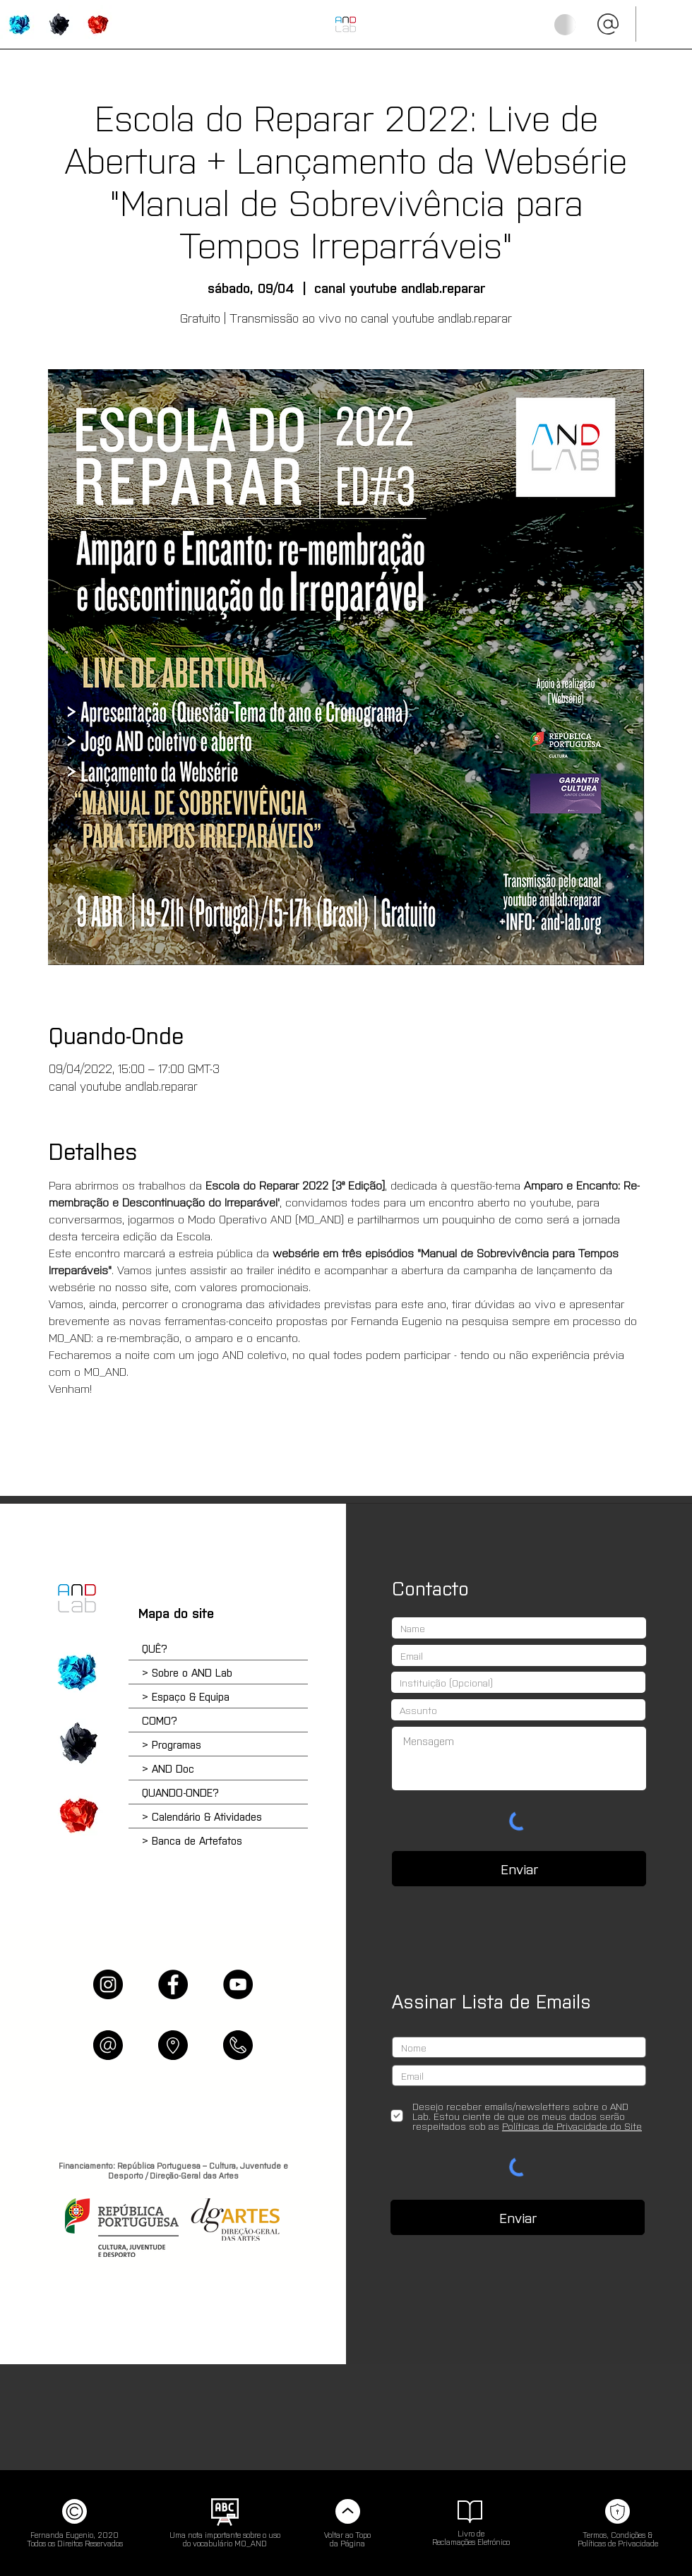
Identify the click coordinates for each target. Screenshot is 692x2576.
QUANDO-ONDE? (180, 1792)
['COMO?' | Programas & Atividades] (58, 24)
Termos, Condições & (617, 2534)
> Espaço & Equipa (185, 1696)
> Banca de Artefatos (192, 1840)
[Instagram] (108, 1984)
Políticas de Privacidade (618, 2543)
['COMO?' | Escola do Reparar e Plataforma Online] (77, 1743)
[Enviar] (519, 1868)
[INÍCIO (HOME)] (345, 24)
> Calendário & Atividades (202, 1816)
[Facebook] (173, 1984)
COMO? (159, 1720)
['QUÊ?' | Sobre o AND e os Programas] (77, 1672)
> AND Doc (168, 1768)
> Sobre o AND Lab (187, 1672)
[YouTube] (238, 1984)
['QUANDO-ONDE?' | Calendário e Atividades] (77, 1815)
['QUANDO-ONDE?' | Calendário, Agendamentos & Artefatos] (97, 24)
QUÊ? (154, 1648)
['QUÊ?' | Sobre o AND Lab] (19, 24)
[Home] (77, 1598)
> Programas (171, 1744)
